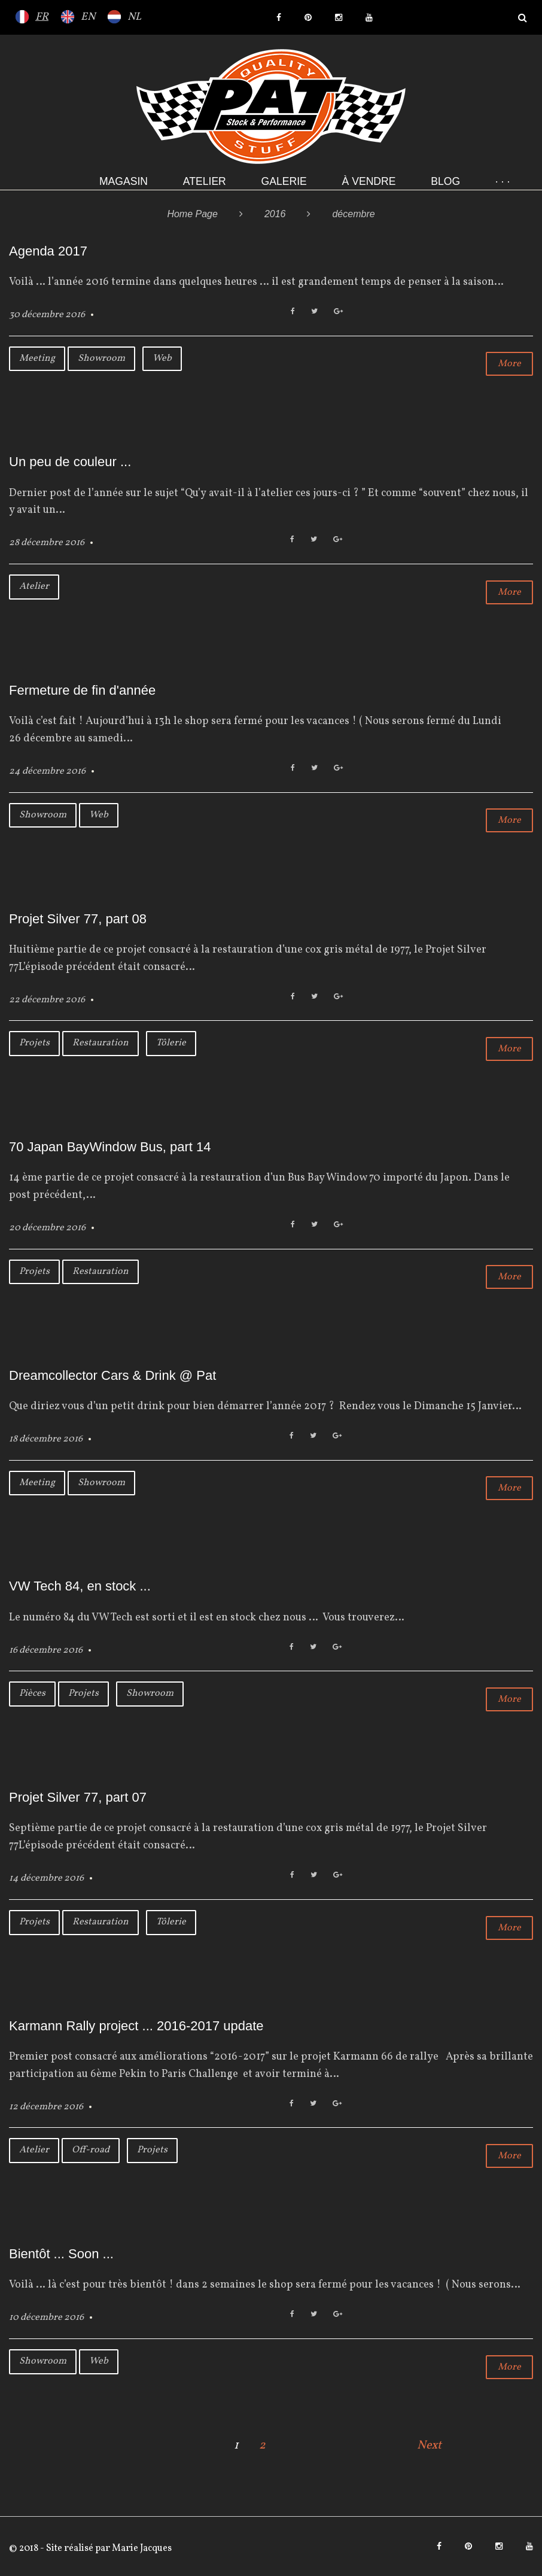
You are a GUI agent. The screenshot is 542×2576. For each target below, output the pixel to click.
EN (88, 17)
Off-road (90, 2150)
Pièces (32, 1693)
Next (429, 2445)
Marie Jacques (141, 2548)
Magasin (123, 181)
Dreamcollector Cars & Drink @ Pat (112, 1375)
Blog (445, 181)
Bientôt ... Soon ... (61, 2253)
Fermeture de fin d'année (82, 690)
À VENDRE (369, 181)
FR (41, 17)
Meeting (37, 358)
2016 (275, 214)
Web (162, 358)
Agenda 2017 (48, 251)
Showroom (101, 358)
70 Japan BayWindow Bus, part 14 (110, 1146)
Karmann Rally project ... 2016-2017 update (136, 2025)
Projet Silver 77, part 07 (78, 1797)
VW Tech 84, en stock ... (80, 1586)
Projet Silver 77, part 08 (78, 918)
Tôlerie (171, 1043)
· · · (502, 181)
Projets (34, 1043)
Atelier (204, 181)
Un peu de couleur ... (70, 461)
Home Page (192, 214)
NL (134, 17)
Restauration (100, 1043)
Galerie (284, 181)
